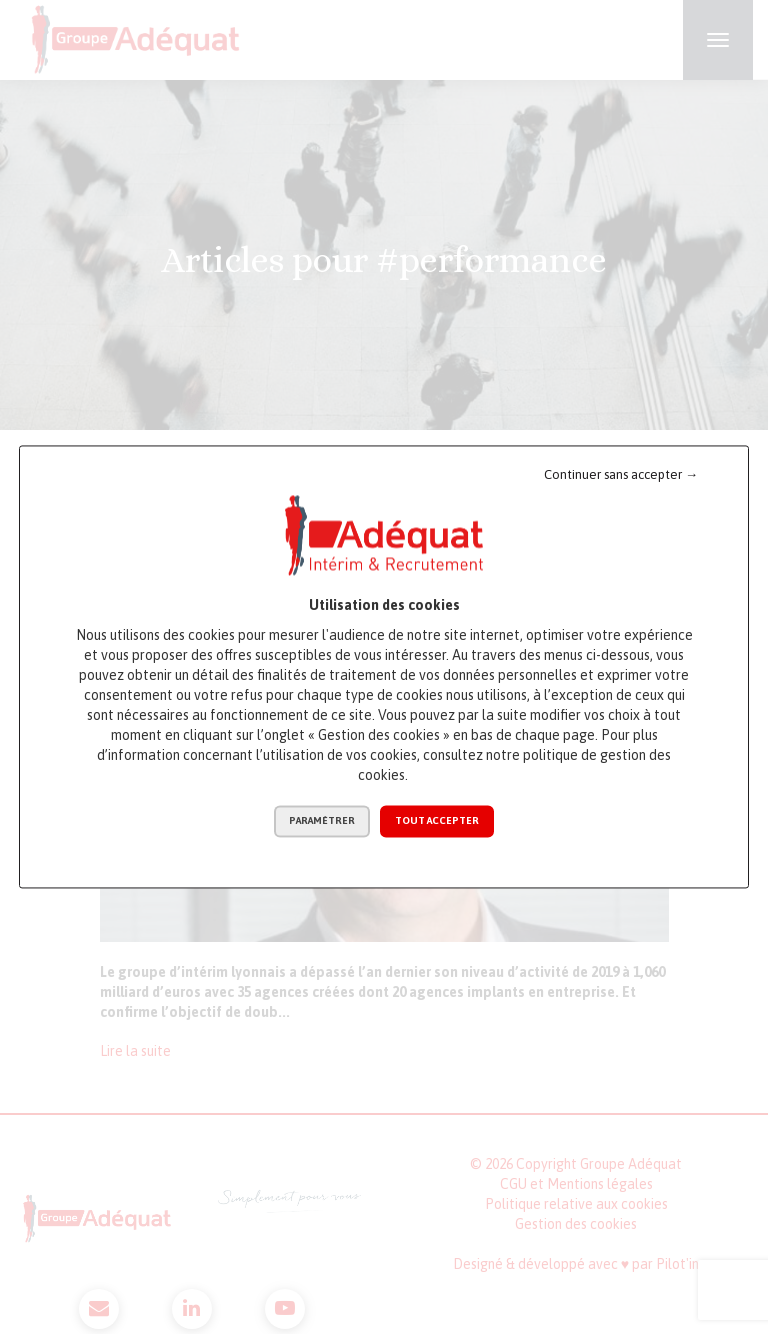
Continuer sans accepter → (621, 474)
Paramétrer (322, 821)
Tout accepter (437, 821)
